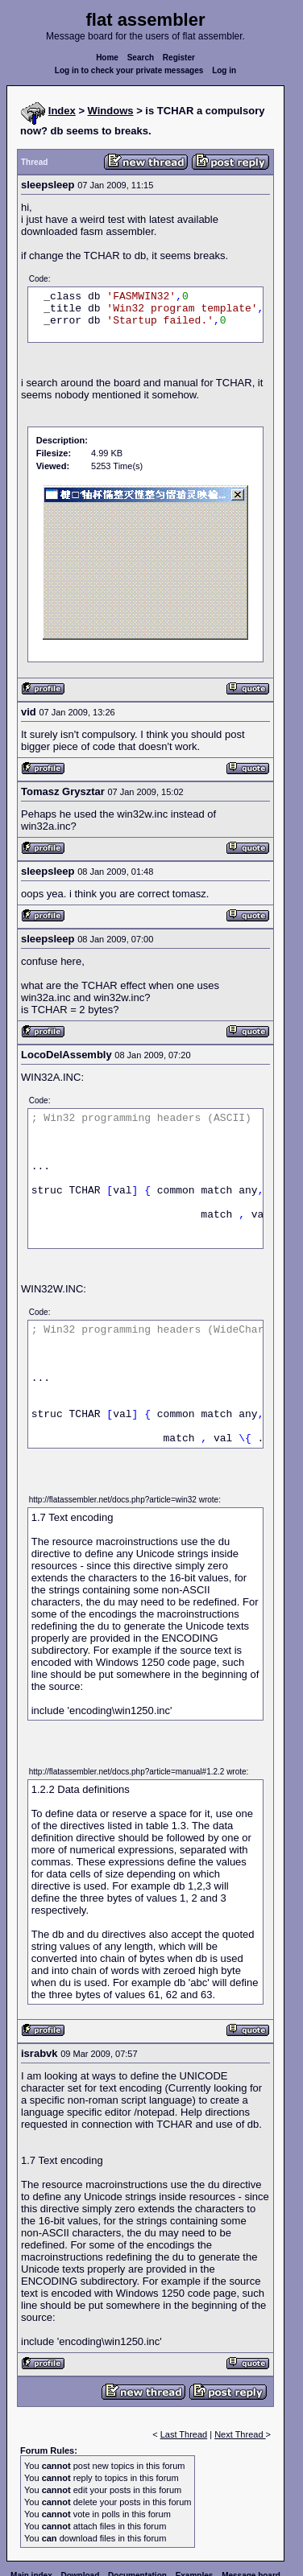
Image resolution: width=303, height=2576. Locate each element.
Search (140, 57)
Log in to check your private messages (129, 70)
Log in (224, 70)
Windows (111, 111)
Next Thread (239, 2434)
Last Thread (184, 2434)
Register (179, 57)
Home (107, 57)
